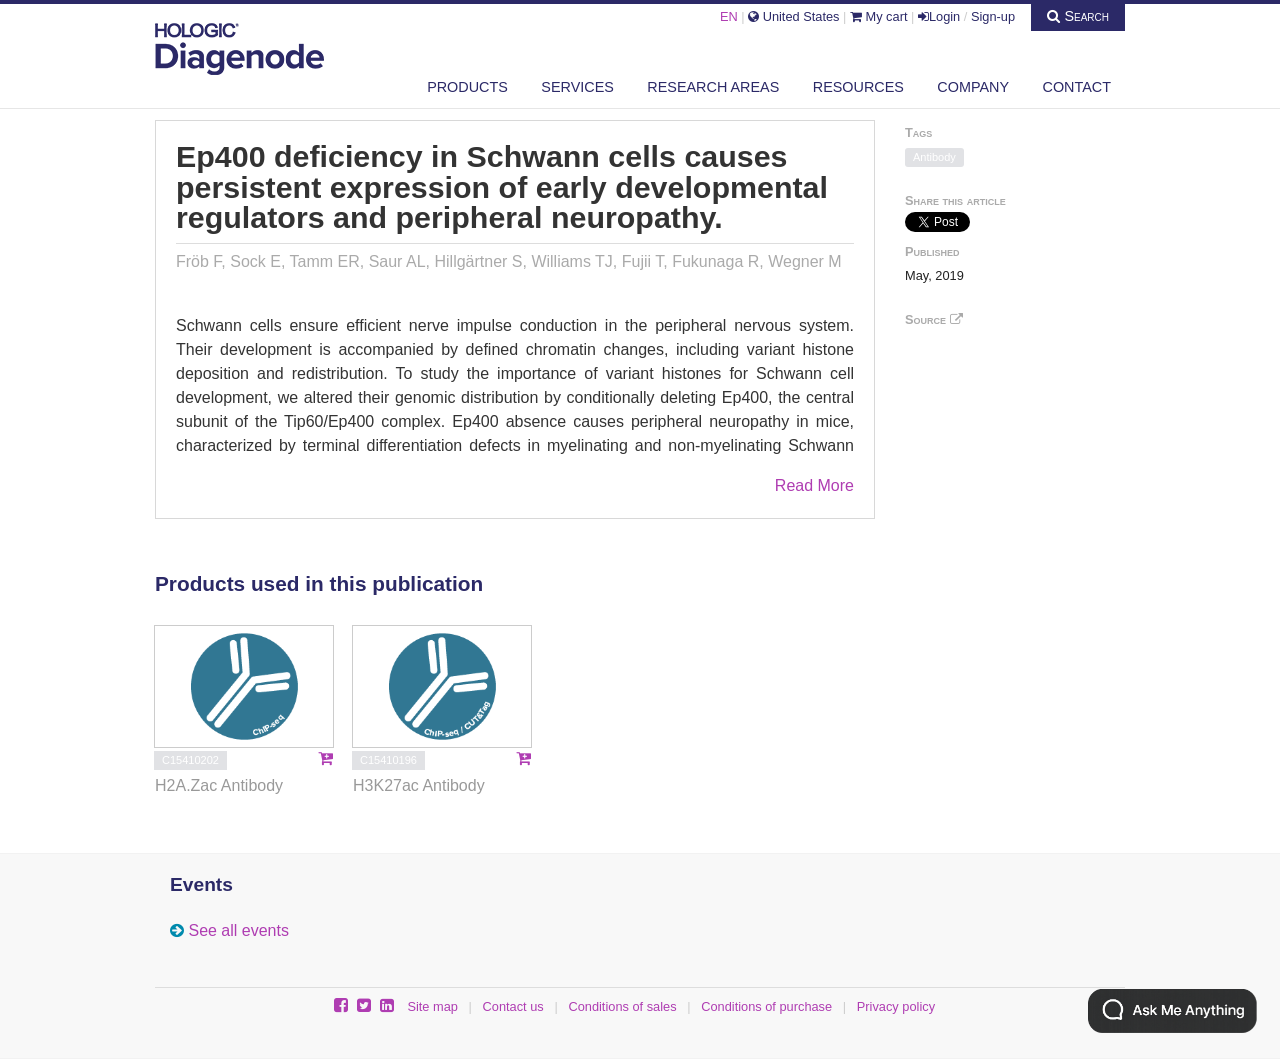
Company (973, 87)
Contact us (513, 1006)
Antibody (934, 157)
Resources (858, 87)
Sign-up (993, 16)
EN (729, 16)
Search (1078, 16)
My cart (879, 16)
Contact (1077, 87)
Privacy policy (896, 1006)
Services (577, 87)
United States (793, 16)
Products (467, 87)
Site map (432, 1006)
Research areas (713, 87)
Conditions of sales (622, 1006)
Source (934, 319)
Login (939, 16)
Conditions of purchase (766, 1006)
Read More (814, 485)
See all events (238, 930)
